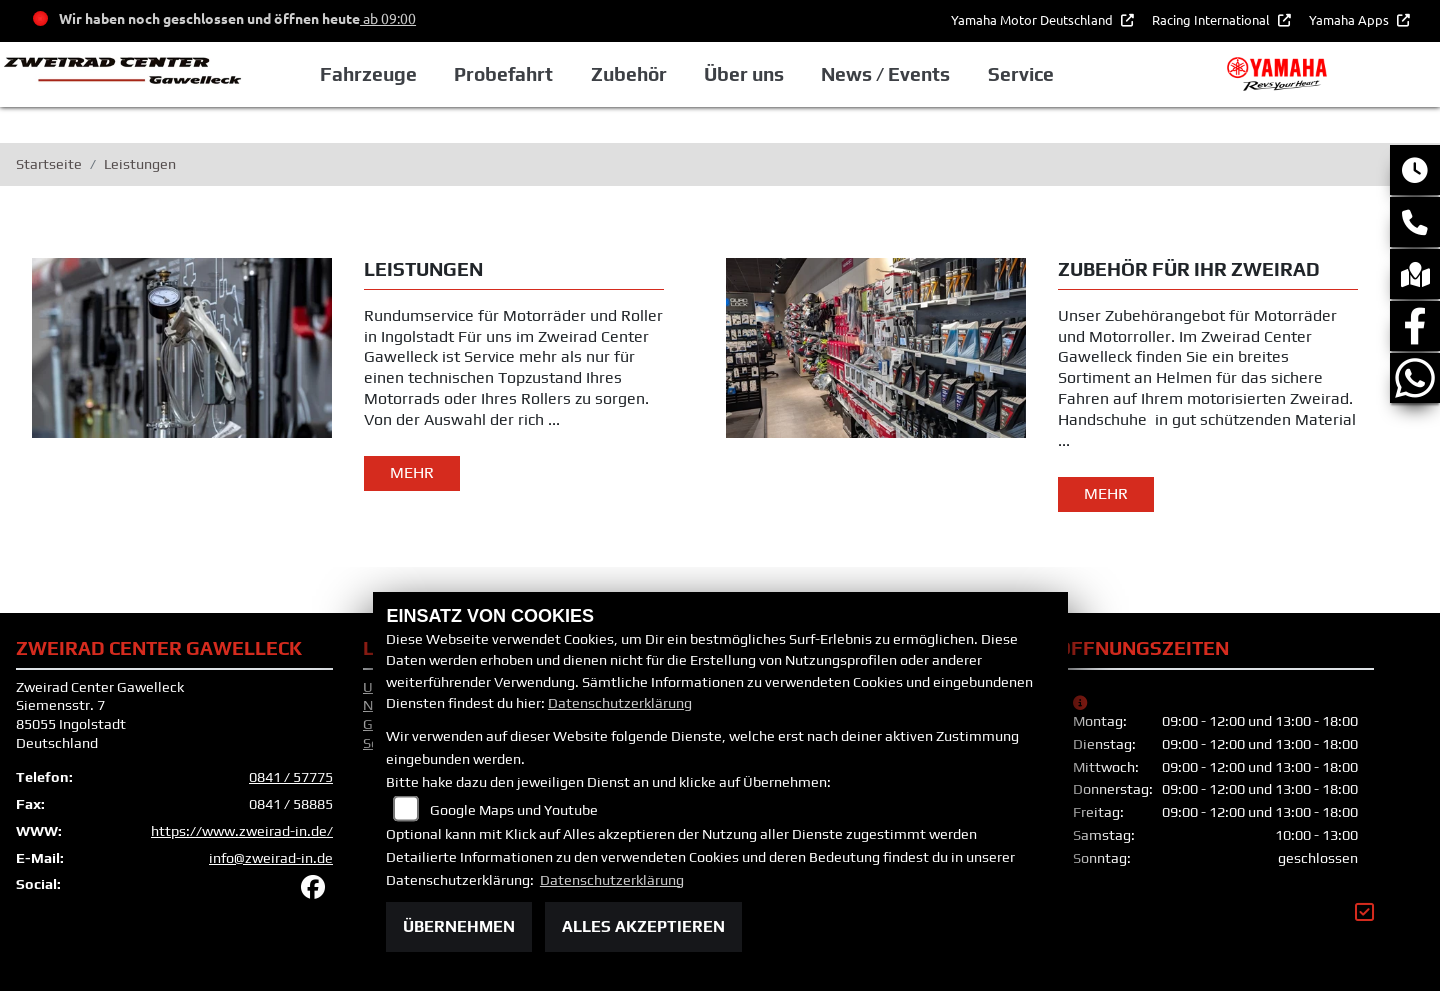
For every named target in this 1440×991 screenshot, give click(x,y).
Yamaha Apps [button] (1350, 19)
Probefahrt (503, 74)
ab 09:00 (388, 18)
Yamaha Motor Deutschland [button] (1033, 19)
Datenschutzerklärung (620, 703)
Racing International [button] (1212, 19)
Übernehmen (459, 926)
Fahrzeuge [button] (368, 74)
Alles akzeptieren (643, 926)
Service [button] (1021, 74)
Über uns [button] (744, 74)
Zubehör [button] (629, 74)
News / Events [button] (885, 74)
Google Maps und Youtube (514, 810)
